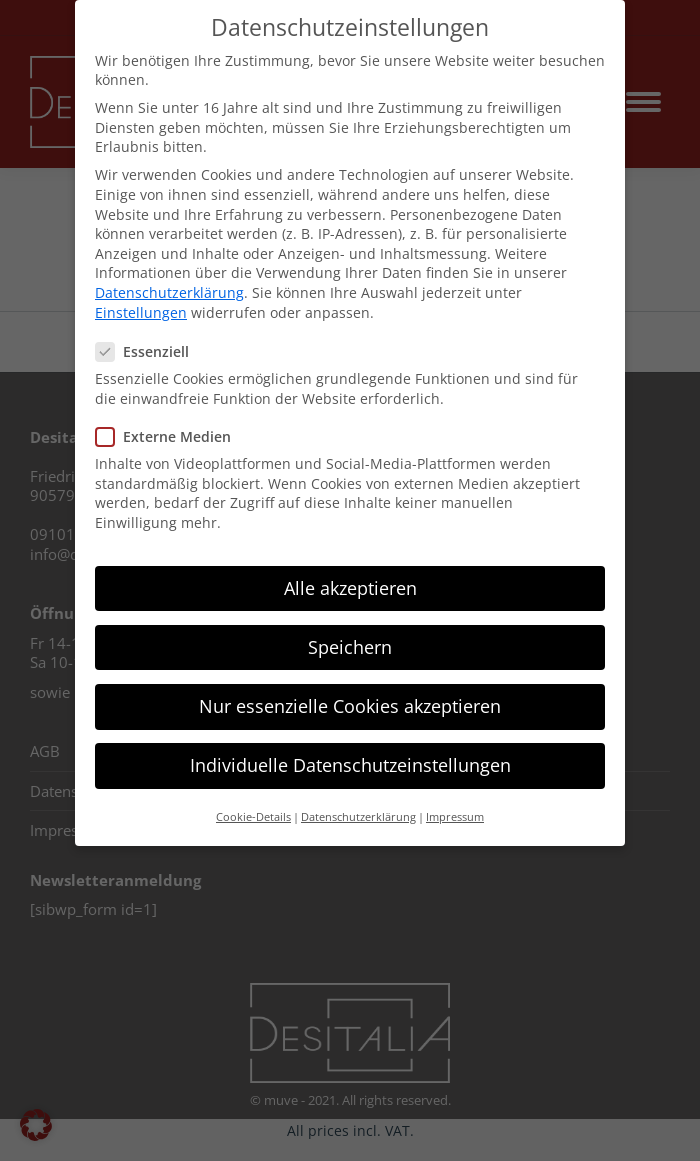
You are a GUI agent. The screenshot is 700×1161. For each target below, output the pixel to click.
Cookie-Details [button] (253, 817)
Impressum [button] (455, 817)
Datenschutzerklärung (169, 292)
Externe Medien (169, 436)
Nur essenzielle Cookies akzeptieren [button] (350, 706)
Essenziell (148, 351)
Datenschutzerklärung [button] (358, 817)
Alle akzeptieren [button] (350, 588)
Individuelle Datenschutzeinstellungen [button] (350, 765)
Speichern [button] (350, 647)
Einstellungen (141, 312)
